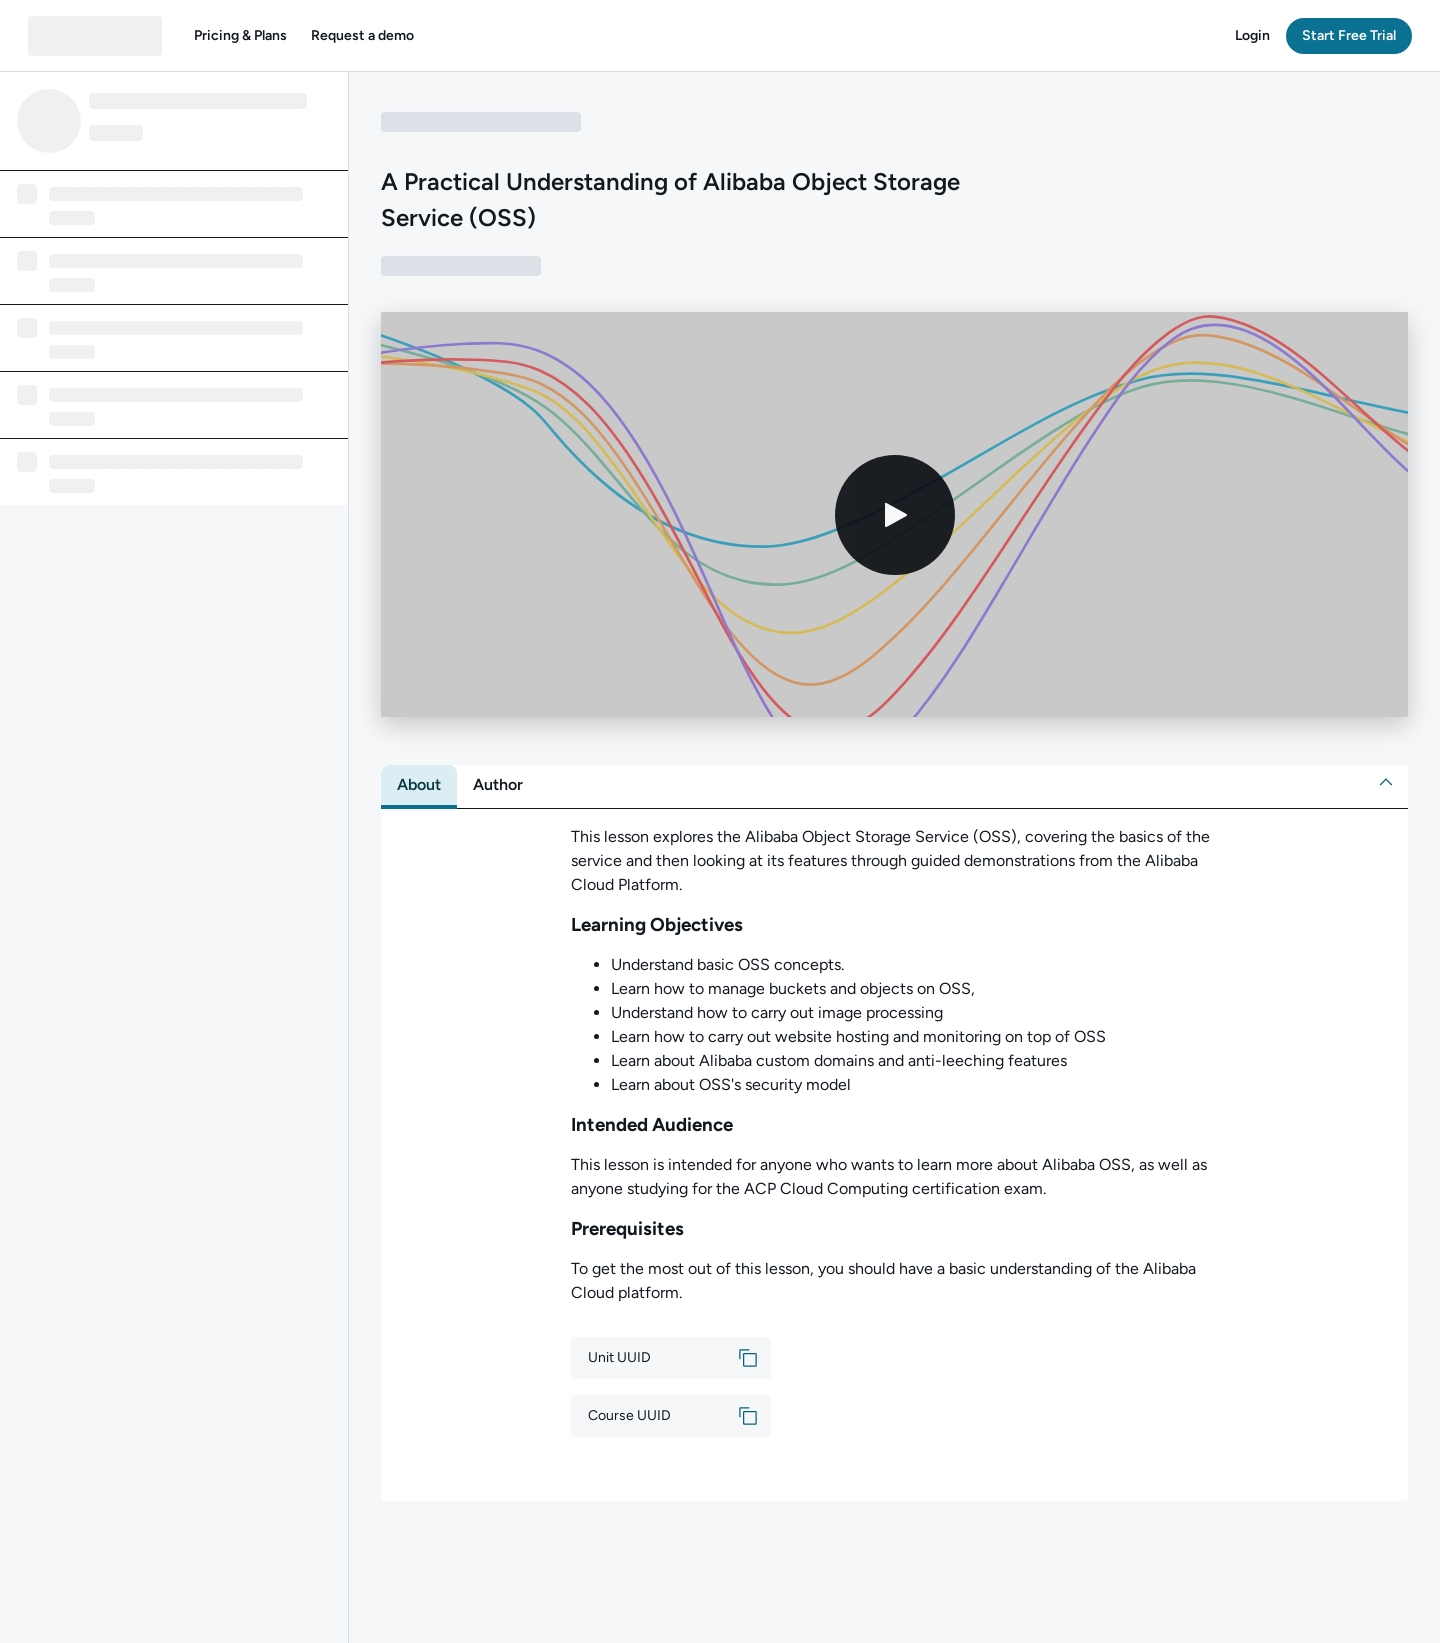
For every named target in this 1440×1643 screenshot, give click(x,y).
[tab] (419, 785)
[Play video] (895, 515)
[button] (240, 36)
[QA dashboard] (95, 36)
